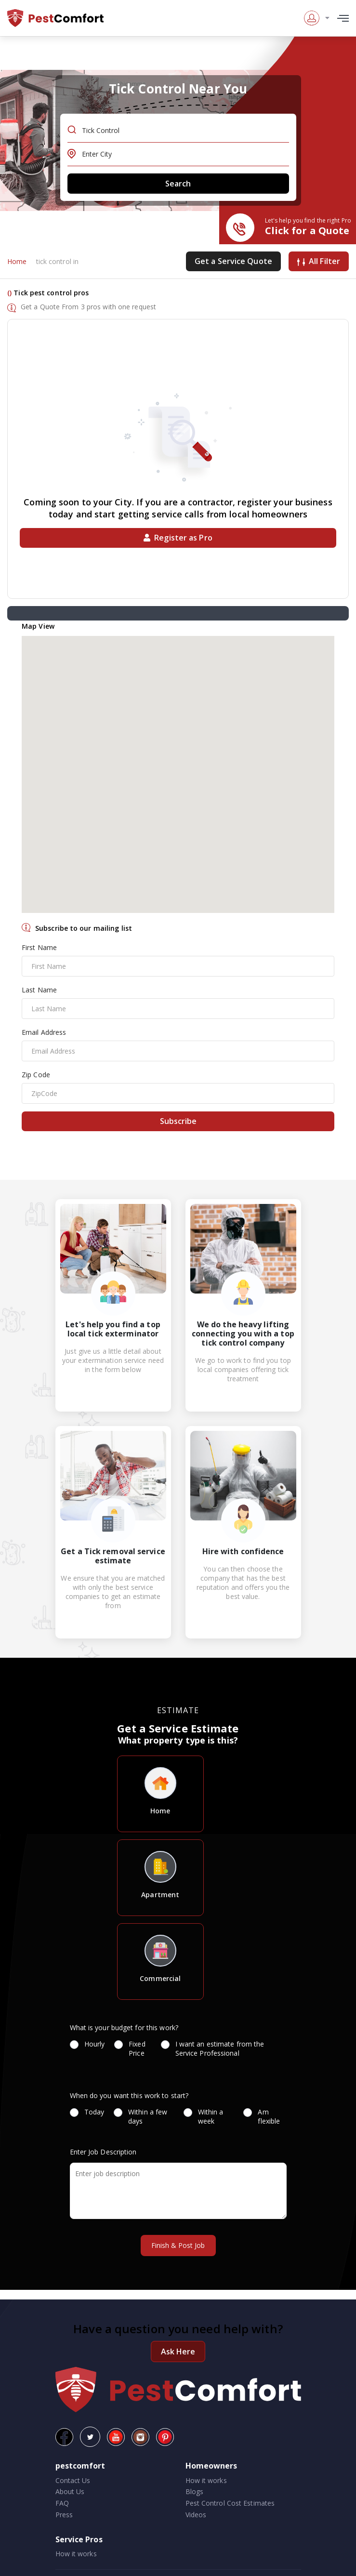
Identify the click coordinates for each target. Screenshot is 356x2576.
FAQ (62, 2503)
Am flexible (264, 2116)
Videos (196, 2514)
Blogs (194, 2491)
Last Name (39, 989)
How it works (206, 2480)
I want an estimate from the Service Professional (212, 2048)
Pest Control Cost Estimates (230, 2503)
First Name (39, 947)
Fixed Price (132, 2048)
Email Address (44, 1032)
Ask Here (178, 2351)
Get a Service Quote (233, 261)
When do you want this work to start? (129, 2095)
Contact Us (73, 2480)
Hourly (87, 2044)
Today (87, 2112)
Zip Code (36, 1074)
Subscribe (178, 1121)
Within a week (204, 2116)
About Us (70, 2491)
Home (16, 261)
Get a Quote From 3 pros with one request (88, 306)
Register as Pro (178, 537)
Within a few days (140, 2116)
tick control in (57, 261)
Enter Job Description (103, 2151)
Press (64, 2514)
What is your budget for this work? (124, 2027)
